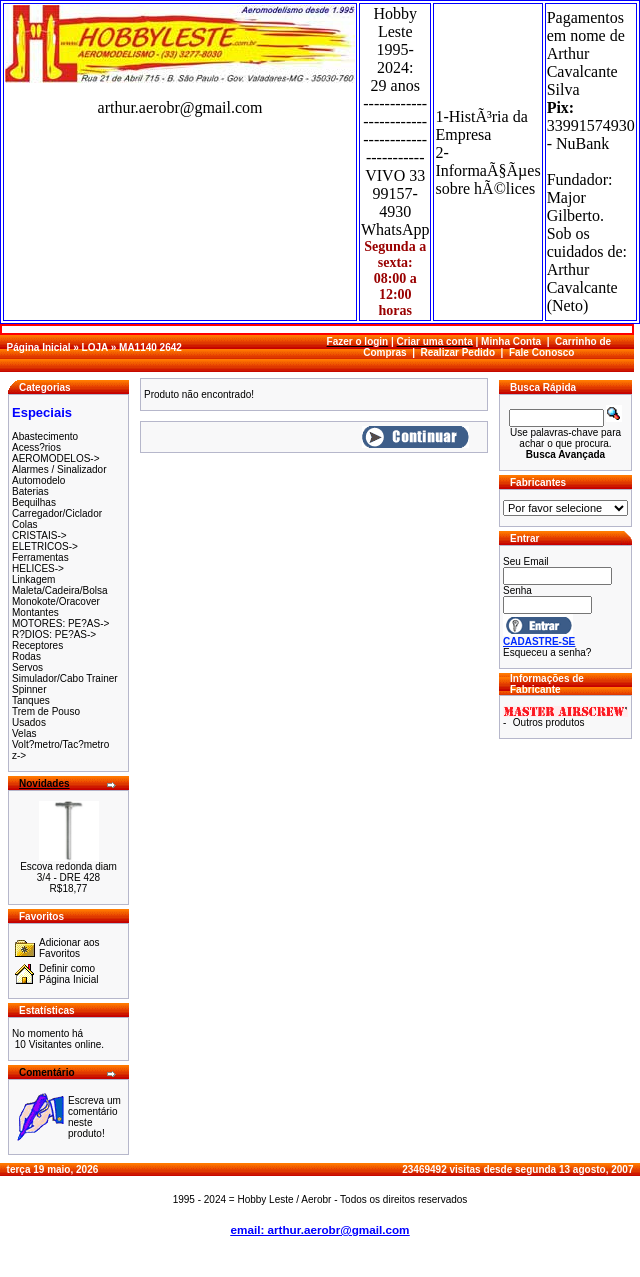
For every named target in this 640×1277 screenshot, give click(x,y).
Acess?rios (36, 447)
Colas (25, 524)
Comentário (47, 1072)
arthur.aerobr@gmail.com (180, 107)
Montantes (35, 612)
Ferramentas (40, 557)
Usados (29, 722)
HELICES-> (38, 568)
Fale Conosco (542, 352)
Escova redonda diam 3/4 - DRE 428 (68, 872)
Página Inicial (39, 347)
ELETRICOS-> (45, 546)
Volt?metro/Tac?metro (60, 744)
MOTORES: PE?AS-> (60, 623)
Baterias (30, 491)
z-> (19, 755)
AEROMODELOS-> (56, 458)
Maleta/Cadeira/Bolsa (60, 590)
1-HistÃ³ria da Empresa (481, 125)
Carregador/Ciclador (57, 513)
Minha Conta (511, 341)
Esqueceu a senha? (547, 652)
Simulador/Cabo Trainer (65, 678)
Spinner (29, 689)
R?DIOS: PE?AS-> (54, 634)
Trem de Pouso (46, 711)
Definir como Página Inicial (68, 974)
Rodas (26, 656)
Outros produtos (549, 722)
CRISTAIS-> (39, 535)
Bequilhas (34, 502)
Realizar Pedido (458, 352)
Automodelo (38, 480)
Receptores (37, 645)
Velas (24, 733)
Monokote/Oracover (56, 601)
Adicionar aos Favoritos (69, 948)
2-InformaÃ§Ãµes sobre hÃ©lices (487, 170)
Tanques (31, 700)
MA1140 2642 (150, 347)
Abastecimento (45, 436)
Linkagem (33, 579)
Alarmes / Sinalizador (59, 469)
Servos (27, 667)
